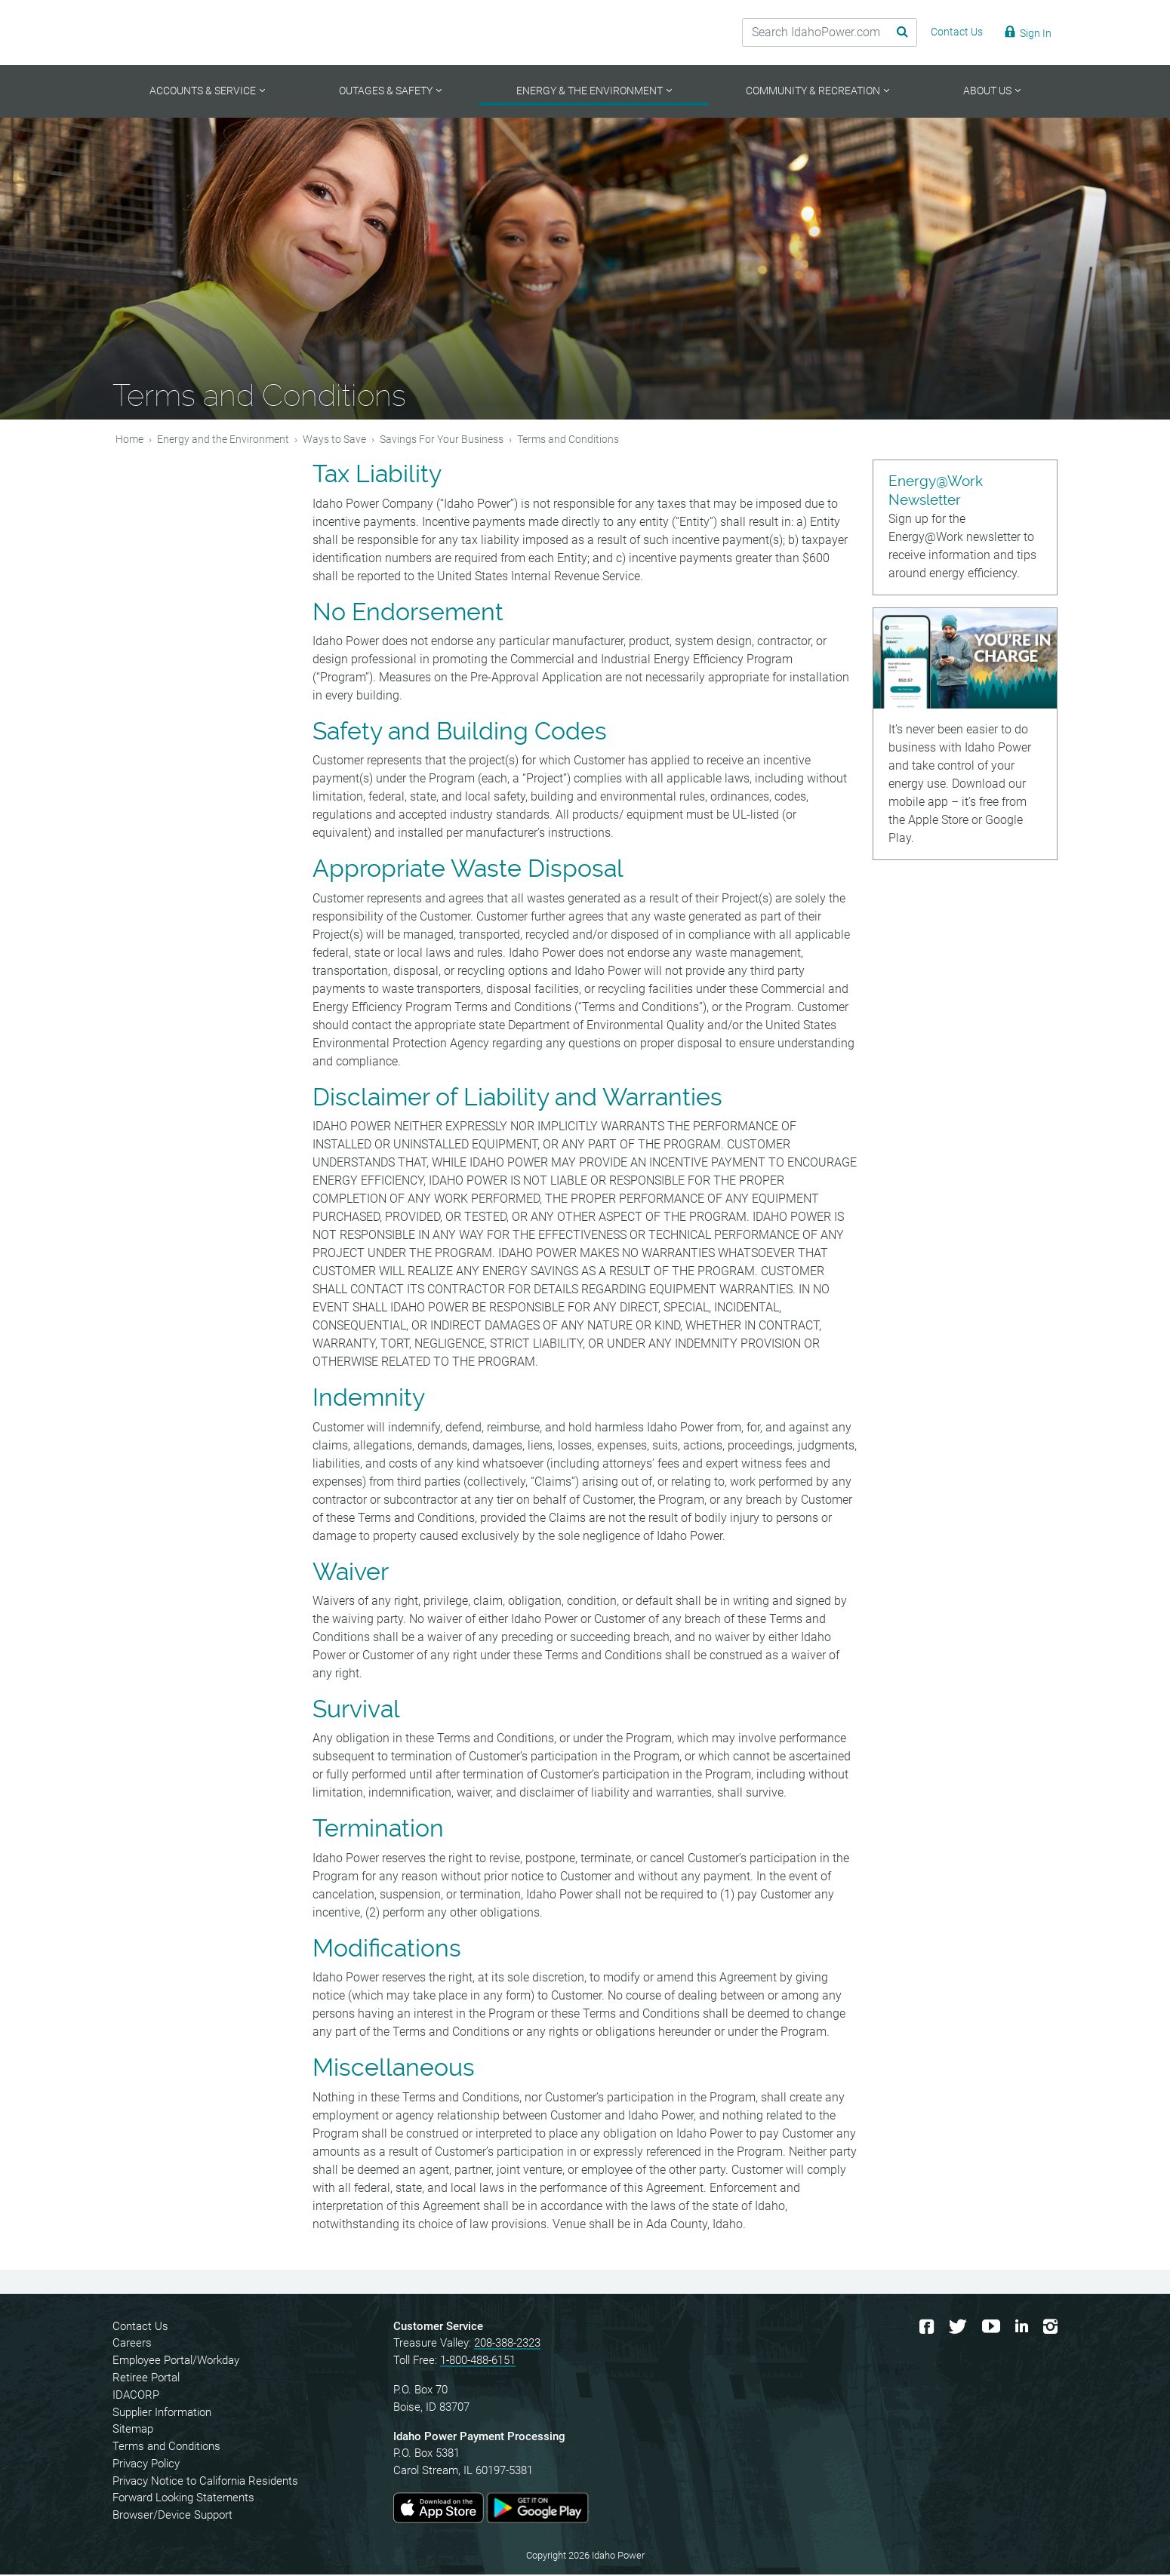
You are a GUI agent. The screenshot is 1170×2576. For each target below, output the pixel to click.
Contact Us (140, 2327)
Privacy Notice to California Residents (205, 2481)
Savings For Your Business (441, 440)
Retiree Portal (146, 2378)
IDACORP (135, 2395)
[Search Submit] (891, 32)
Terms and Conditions (166, 2448)
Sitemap (132, 2430)
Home (129, 440)
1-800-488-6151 (478, 2362)
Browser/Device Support (172, 2516)
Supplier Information (161, 2413)
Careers (132, 2344)
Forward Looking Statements (183, 2499)
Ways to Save (334, 440)
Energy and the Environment (223, 440)
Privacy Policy (146, 2464)
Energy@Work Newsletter (935, 492)
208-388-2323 (507, 2344)
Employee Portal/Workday (175, 2362)
